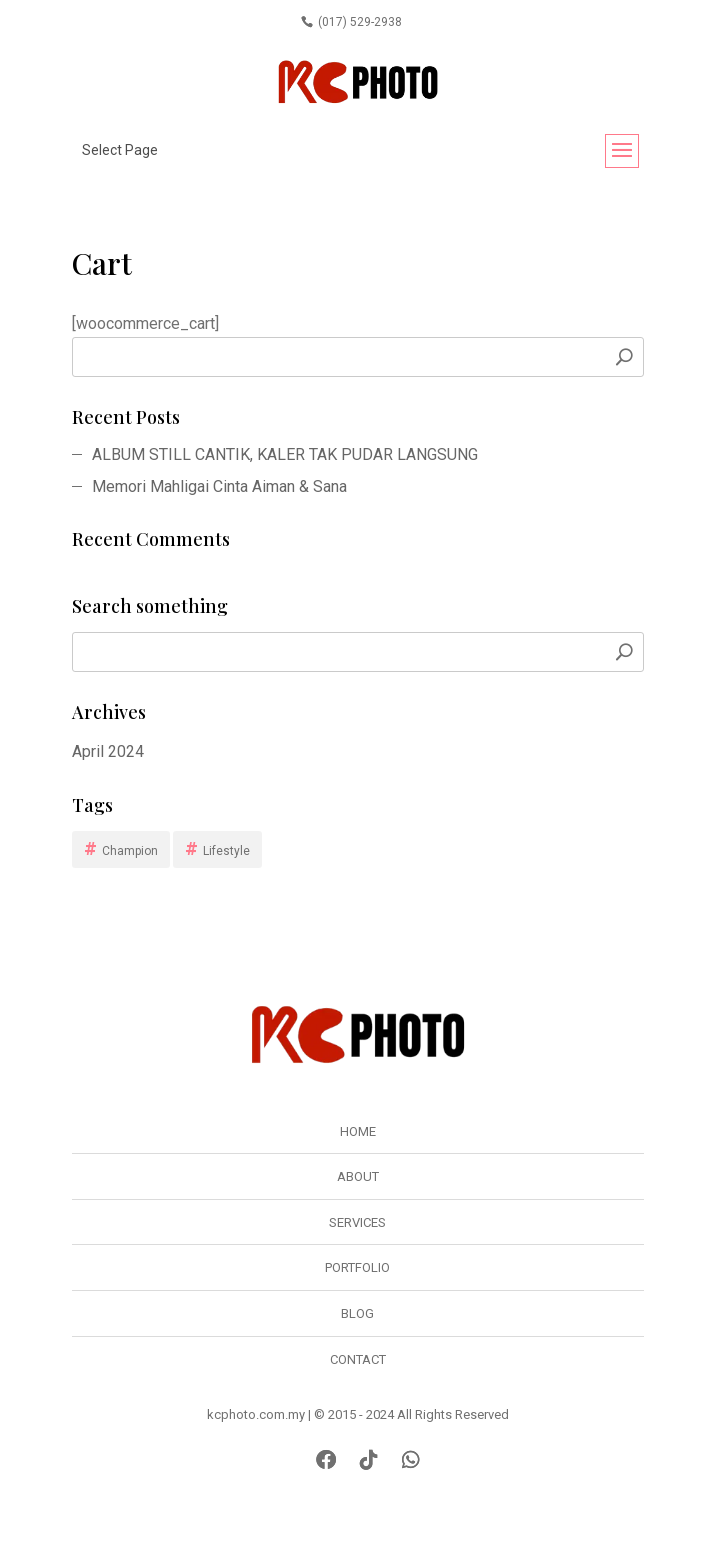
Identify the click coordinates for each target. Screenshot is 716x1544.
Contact (358, 1359)
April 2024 (108, 751)
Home (358, 1131)
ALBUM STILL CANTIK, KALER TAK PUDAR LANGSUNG (285, 454)
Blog (357, 1313)
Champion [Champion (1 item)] (130, 851)
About (358, 1176)
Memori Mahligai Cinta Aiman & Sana (219, 486)
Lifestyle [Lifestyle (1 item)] (226, 851)
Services (357, 1222)
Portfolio (357, 1267)
